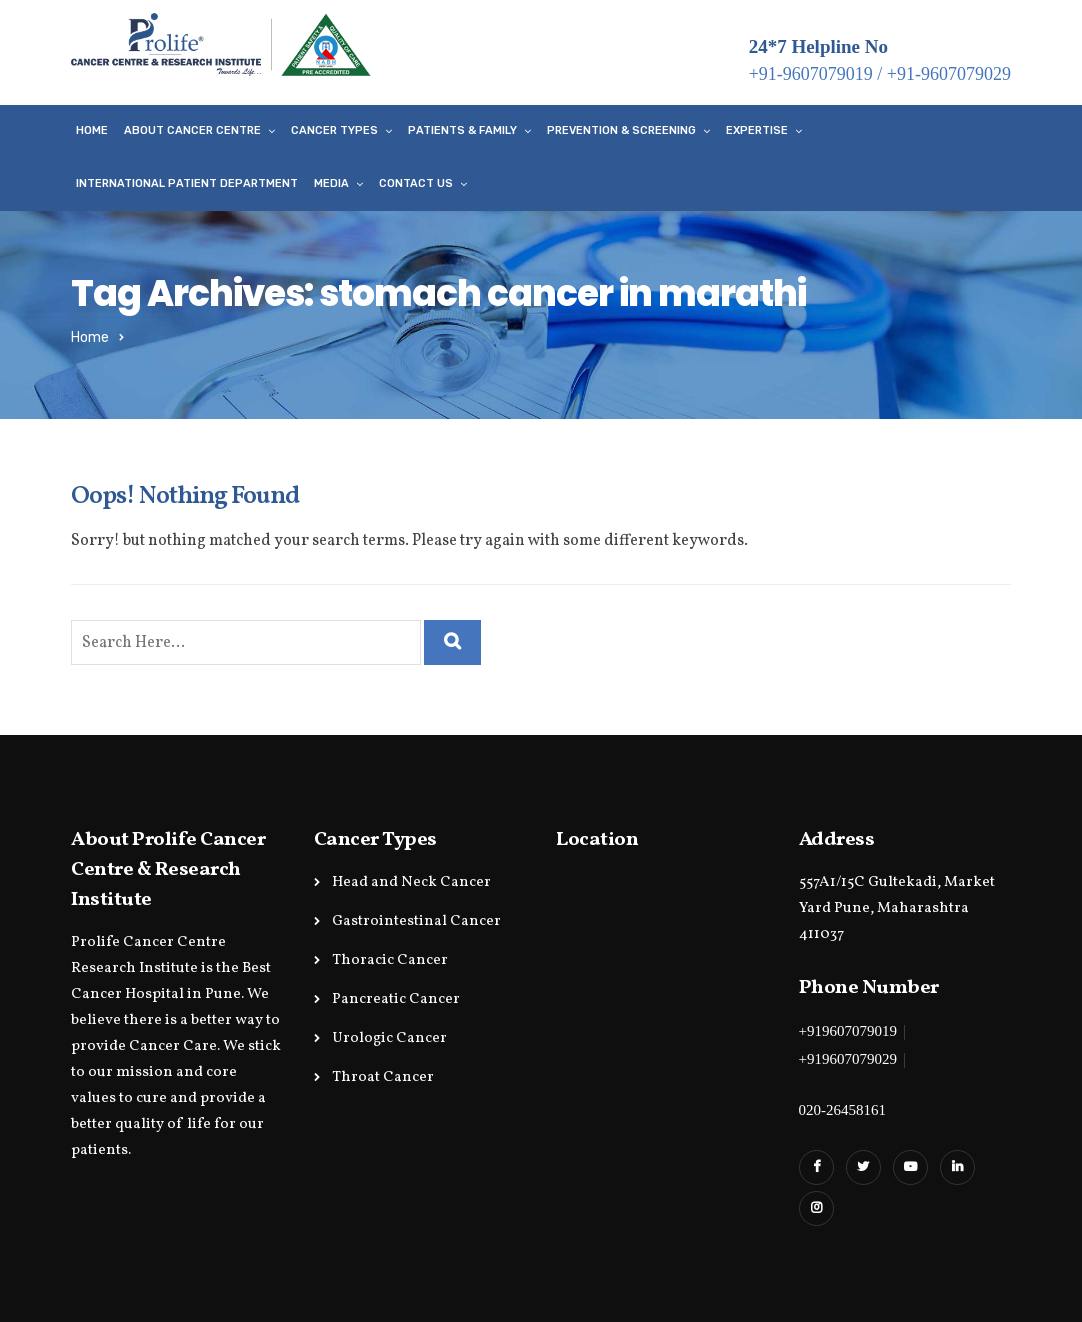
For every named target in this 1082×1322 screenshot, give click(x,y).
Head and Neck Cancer (411, 882)
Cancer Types (334, 130)
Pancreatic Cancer (396, 999)
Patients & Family (462, 130)
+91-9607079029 (949, 74)
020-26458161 (843, 1110)
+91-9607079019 (811, 74)
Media (331, 183)
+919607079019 (848, 1031)
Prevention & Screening (621, 130)
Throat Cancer (383, 1077)
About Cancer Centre (192, 130)
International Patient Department (187, 183)
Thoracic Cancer (390, 960)
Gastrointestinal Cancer (416, 921)
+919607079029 (848, 1059)
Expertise (757, 130)
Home (92, 130)
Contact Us (416, 183)
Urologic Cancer (389, 1038)
